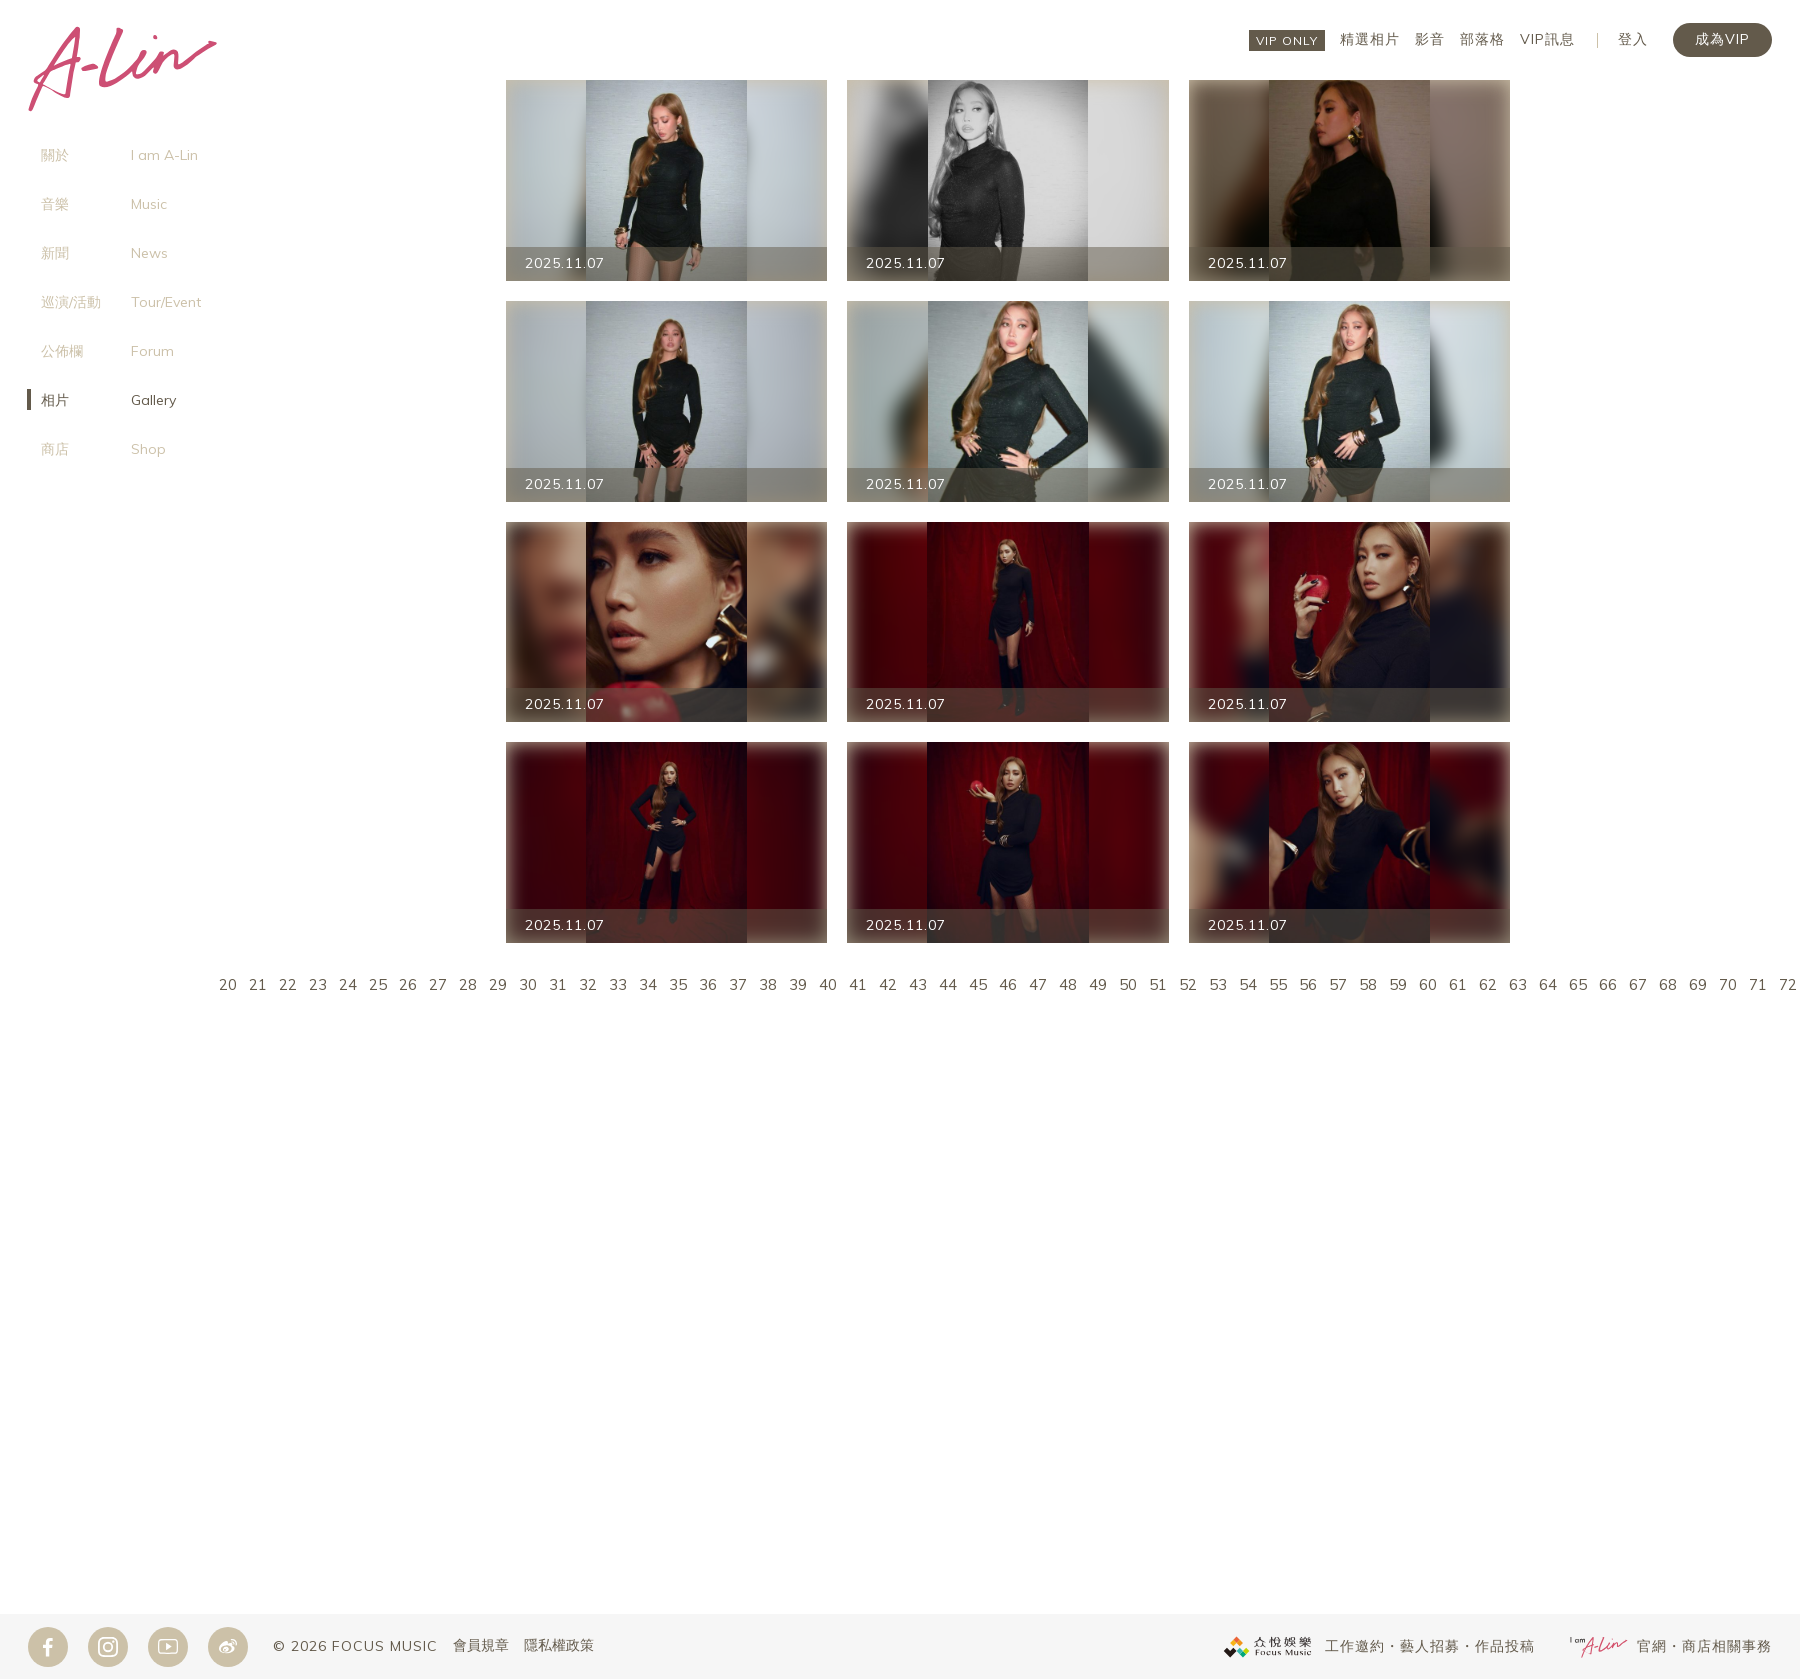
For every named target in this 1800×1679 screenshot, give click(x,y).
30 (528, 984)
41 (858, 984)
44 (948, 984)
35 (678, 984)
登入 (1633, 39)
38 (768, 984)
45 (978, 984)
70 (1728, 984)
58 (1368, 984)
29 (498, 984)
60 (1428, 984)
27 (438, 984)
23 (318, 984)
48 (1068, 984)
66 (1608, 984)
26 (408, 984)
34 (648, 984)
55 (1278, 984)
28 (468, 984)
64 (1548, 984)
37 (738, 984)
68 (1668, 984)
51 (1158, 984)
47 (1038, 984)
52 (1188, 984)
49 (1098, 984)
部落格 (1482, 39)
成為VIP (1722, 39)
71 (1758, 984)
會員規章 (481, 1646)
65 (1578, 984)
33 (618, 984)
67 (1638, 984)
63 (1518, 984)
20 (228, 984)
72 (1788, 984)
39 (798, 984)
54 (1248, 984)
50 (1128, 984)
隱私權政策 (559, 1646)
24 (348, 984)
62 (1488, 984)
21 (258, 984)
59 (1398, 984)
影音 (1430, 39)
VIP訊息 (1547, 39)
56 (1308, 984)
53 (1218, 984)
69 (1698, 984)
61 (1458, 984)
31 (558, 984)
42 (888, 984)
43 (918, 984)
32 (588, 984)
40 (828, 984)
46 (1008, 984)
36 (708, 984)
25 (378, 984)
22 (288, 984)
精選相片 (1370, 39)
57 (1338, 984)
